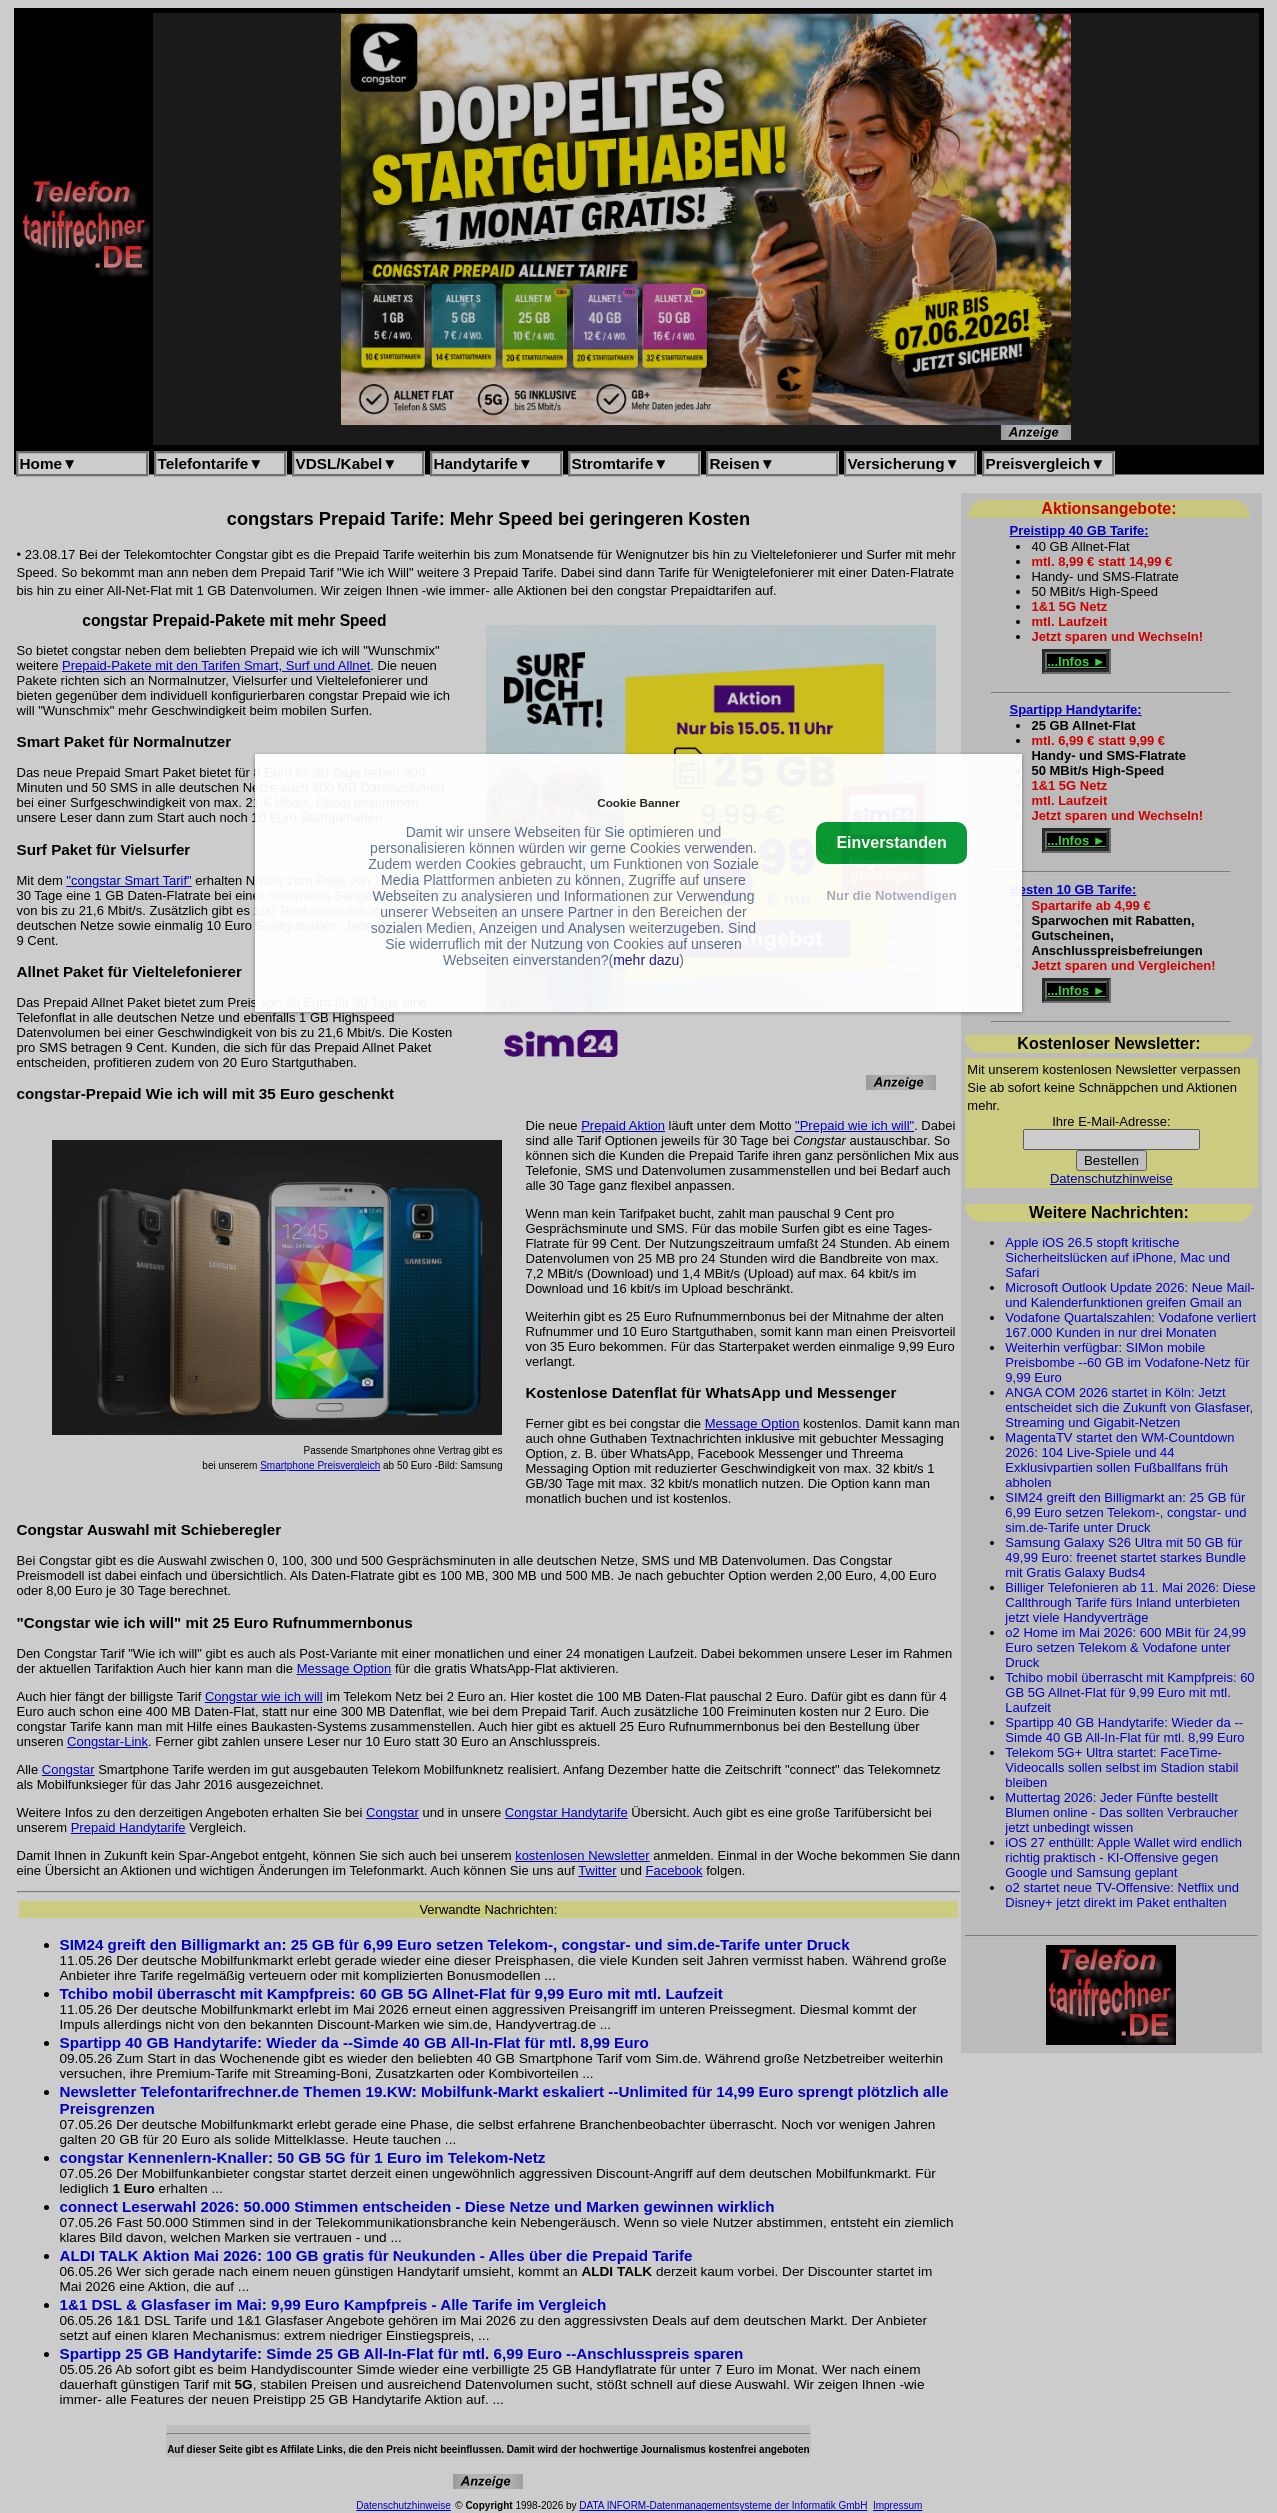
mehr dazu (646, 960)
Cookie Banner (638, 802)
